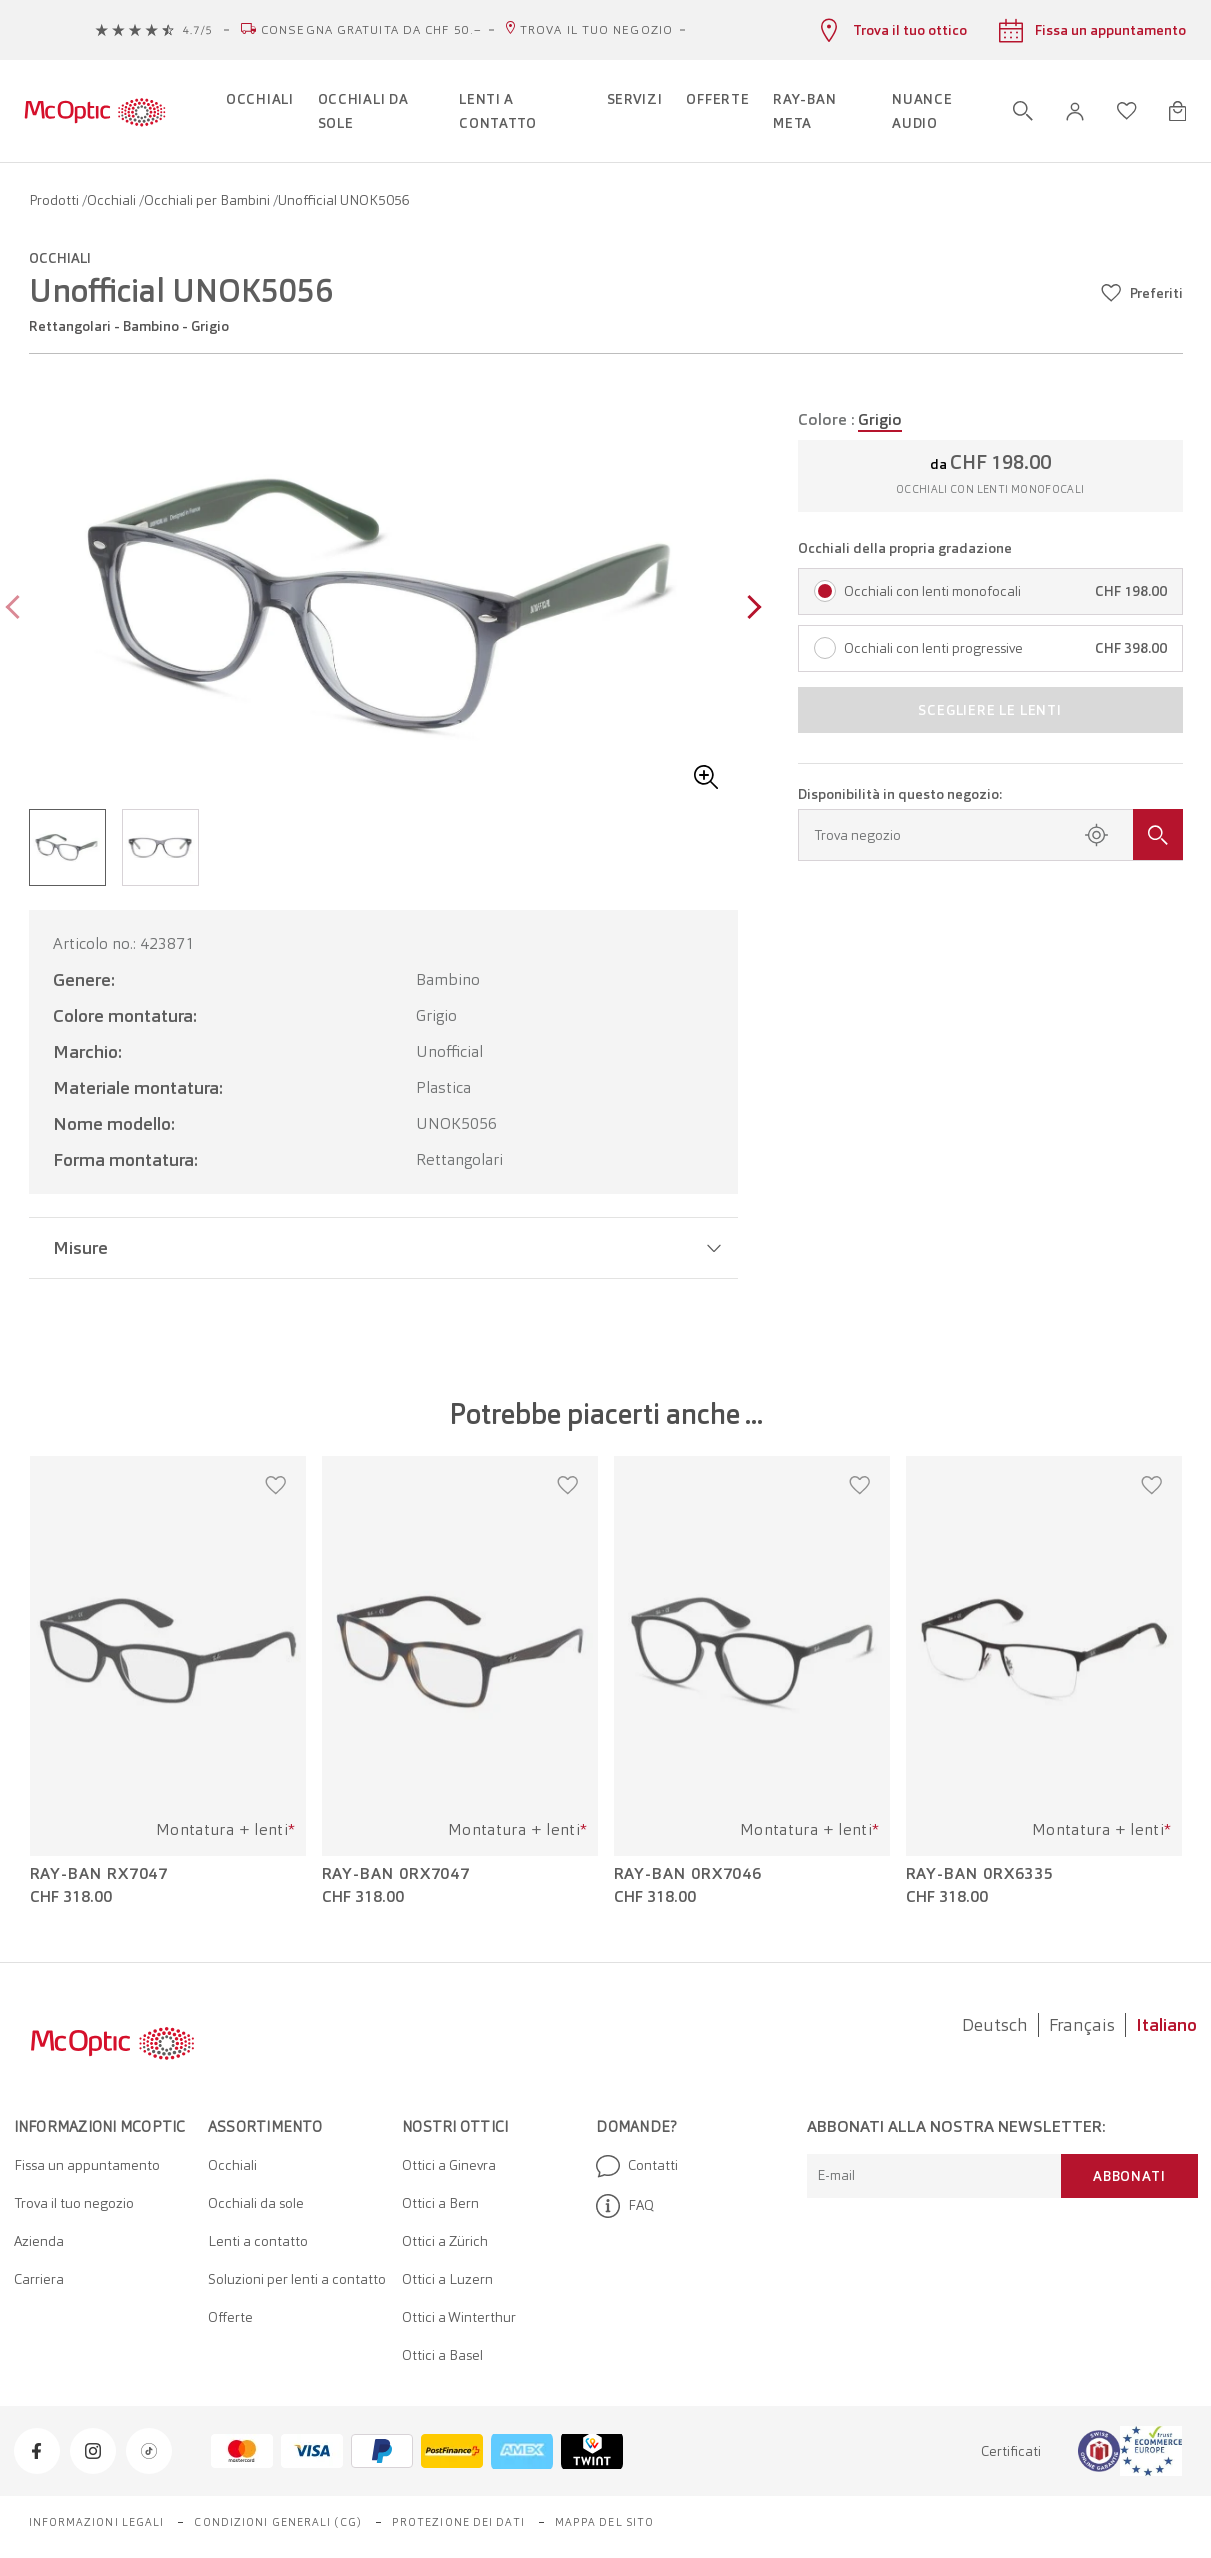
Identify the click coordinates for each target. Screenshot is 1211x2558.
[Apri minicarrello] (1177, 111)
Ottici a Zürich (445, 2241)
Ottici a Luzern (447, 2279)
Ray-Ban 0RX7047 (396, 1874)
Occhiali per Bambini (208, 200)
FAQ (625, 2206)
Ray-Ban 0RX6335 (980, 1874)
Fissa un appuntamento (87, 2165)
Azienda (39, 2241)
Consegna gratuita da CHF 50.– (371, 30)
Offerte (230, 2317)
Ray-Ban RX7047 (99, 1874)
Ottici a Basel (442, 2355)
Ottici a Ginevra (449, 2165)
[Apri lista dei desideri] (1127, 111)
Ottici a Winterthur (459, 2317)
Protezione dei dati (458, 2522)
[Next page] (749, 609)
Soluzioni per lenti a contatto (297, 2279)
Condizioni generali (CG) (277, 2522)
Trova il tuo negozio (596, 30)
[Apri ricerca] (1023, 111)
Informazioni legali (97, 2522)
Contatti (637, 2166)
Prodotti (55, 200)
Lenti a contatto (258, 2241)
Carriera (39, 2279)
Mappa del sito (604, 2522)
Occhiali (113, 200)
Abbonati (1129, 2176)
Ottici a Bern (440, 2203)
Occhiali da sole (256, 2203)
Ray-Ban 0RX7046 (688, 1874)
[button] (1075, 111)
